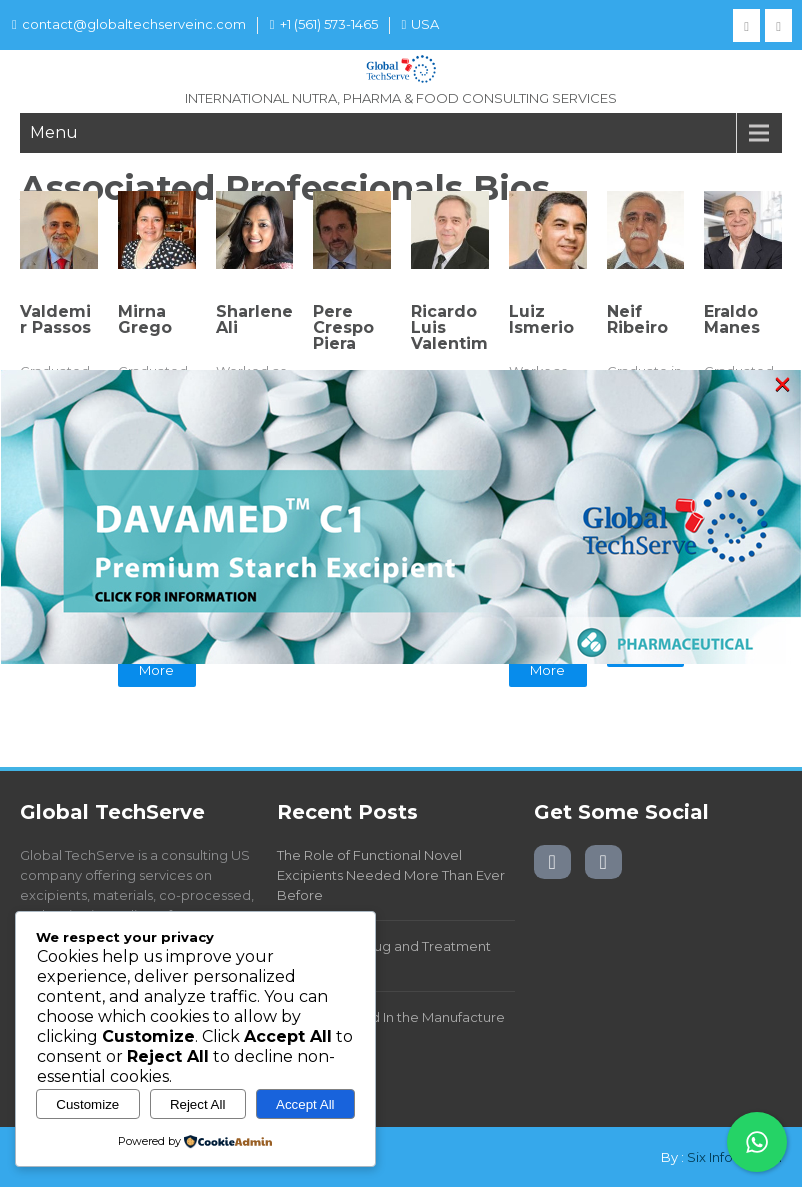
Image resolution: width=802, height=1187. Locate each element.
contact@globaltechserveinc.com (129, 24)
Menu (54, 132)
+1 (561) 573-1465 (324, 24)
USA (421, 24)
